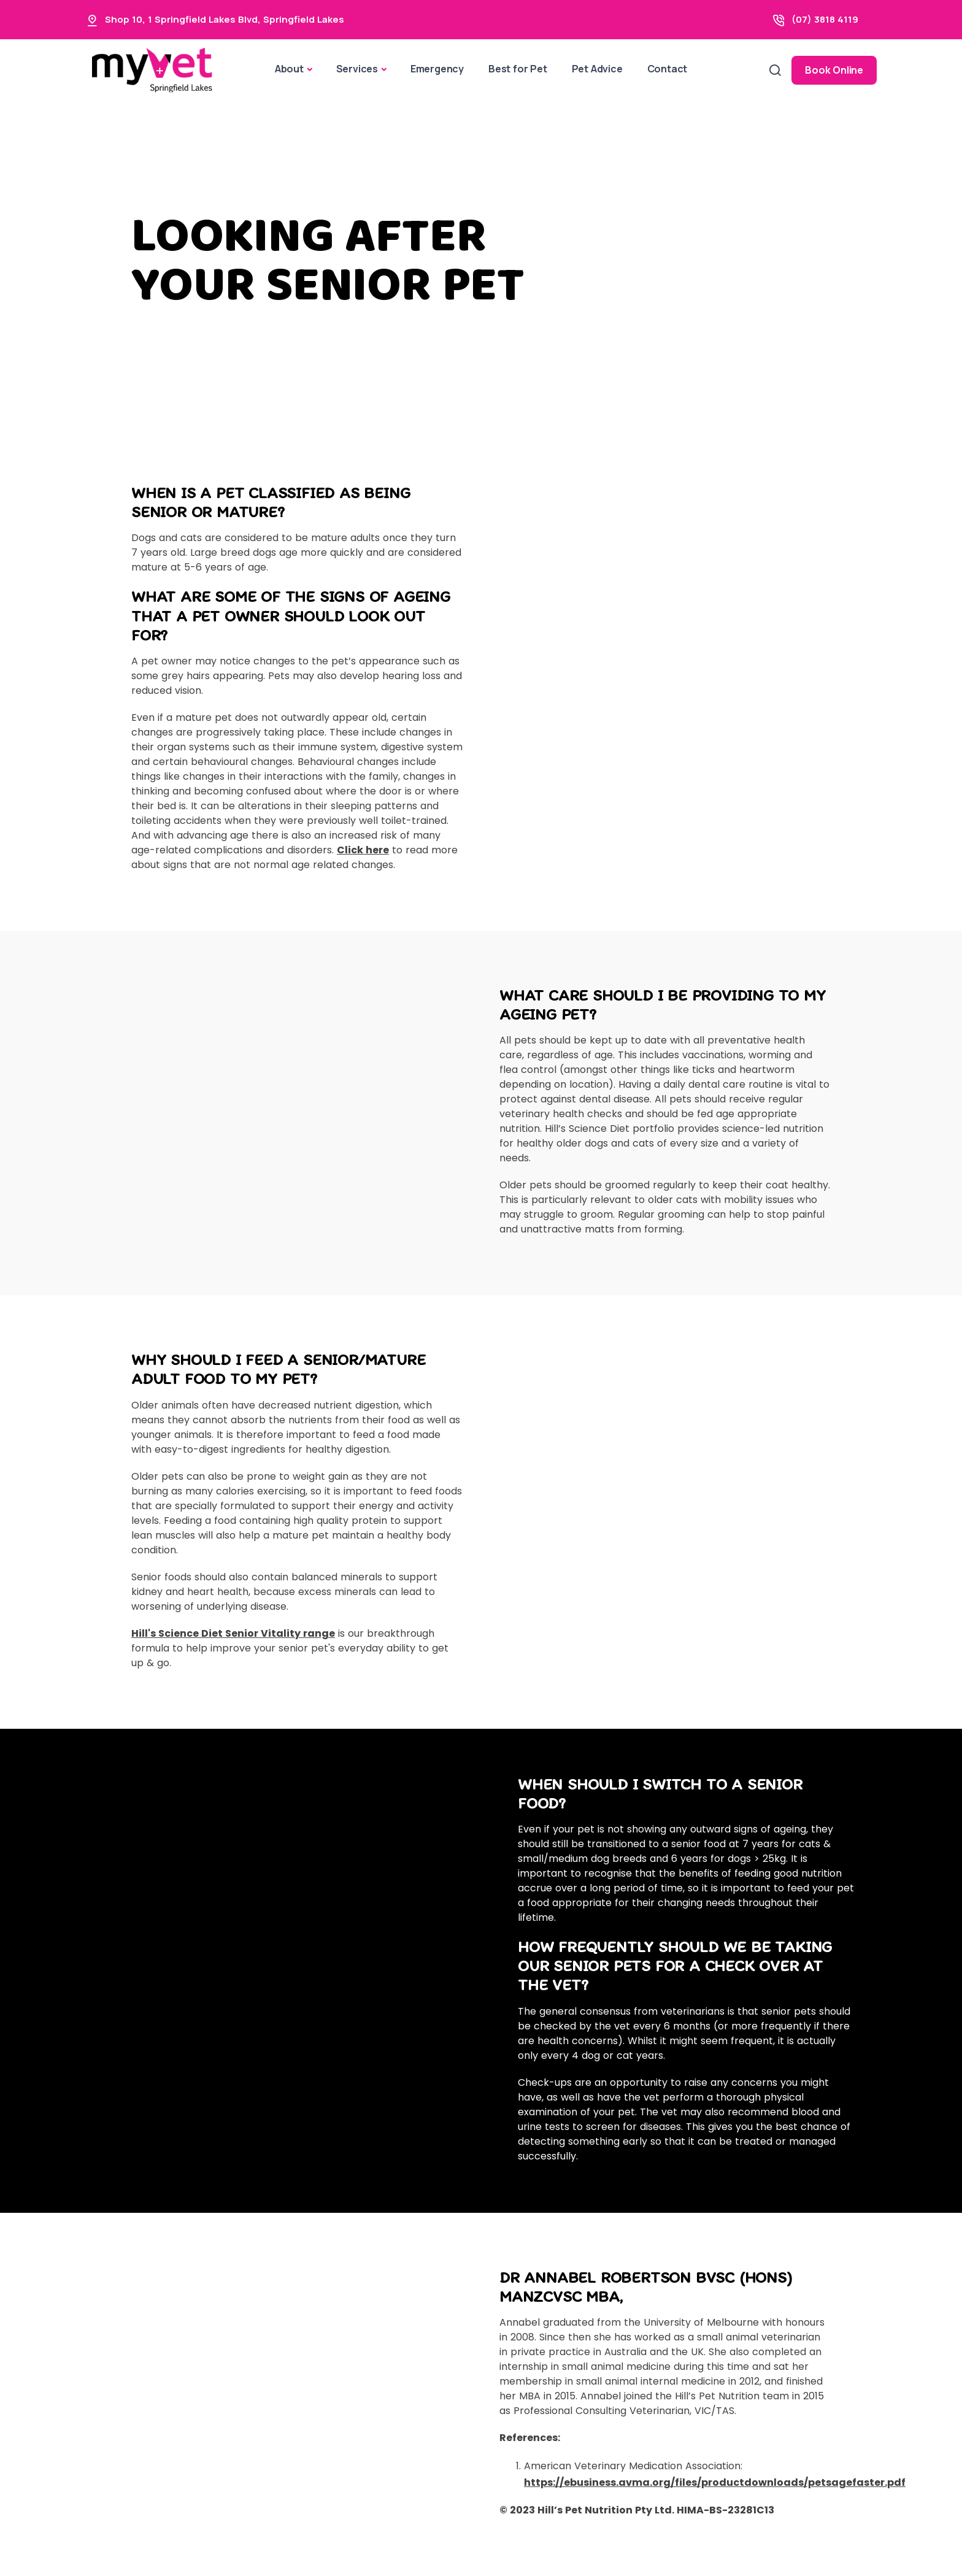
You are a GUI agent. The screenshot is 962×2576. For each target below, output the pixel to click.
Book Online (834, 70)
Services (357, 68)
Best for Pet (517, 68)
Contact (667, 68)
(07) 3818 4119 (824, 19)
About (289, 68)
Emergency (437, 68)
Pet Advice (597, 68)
